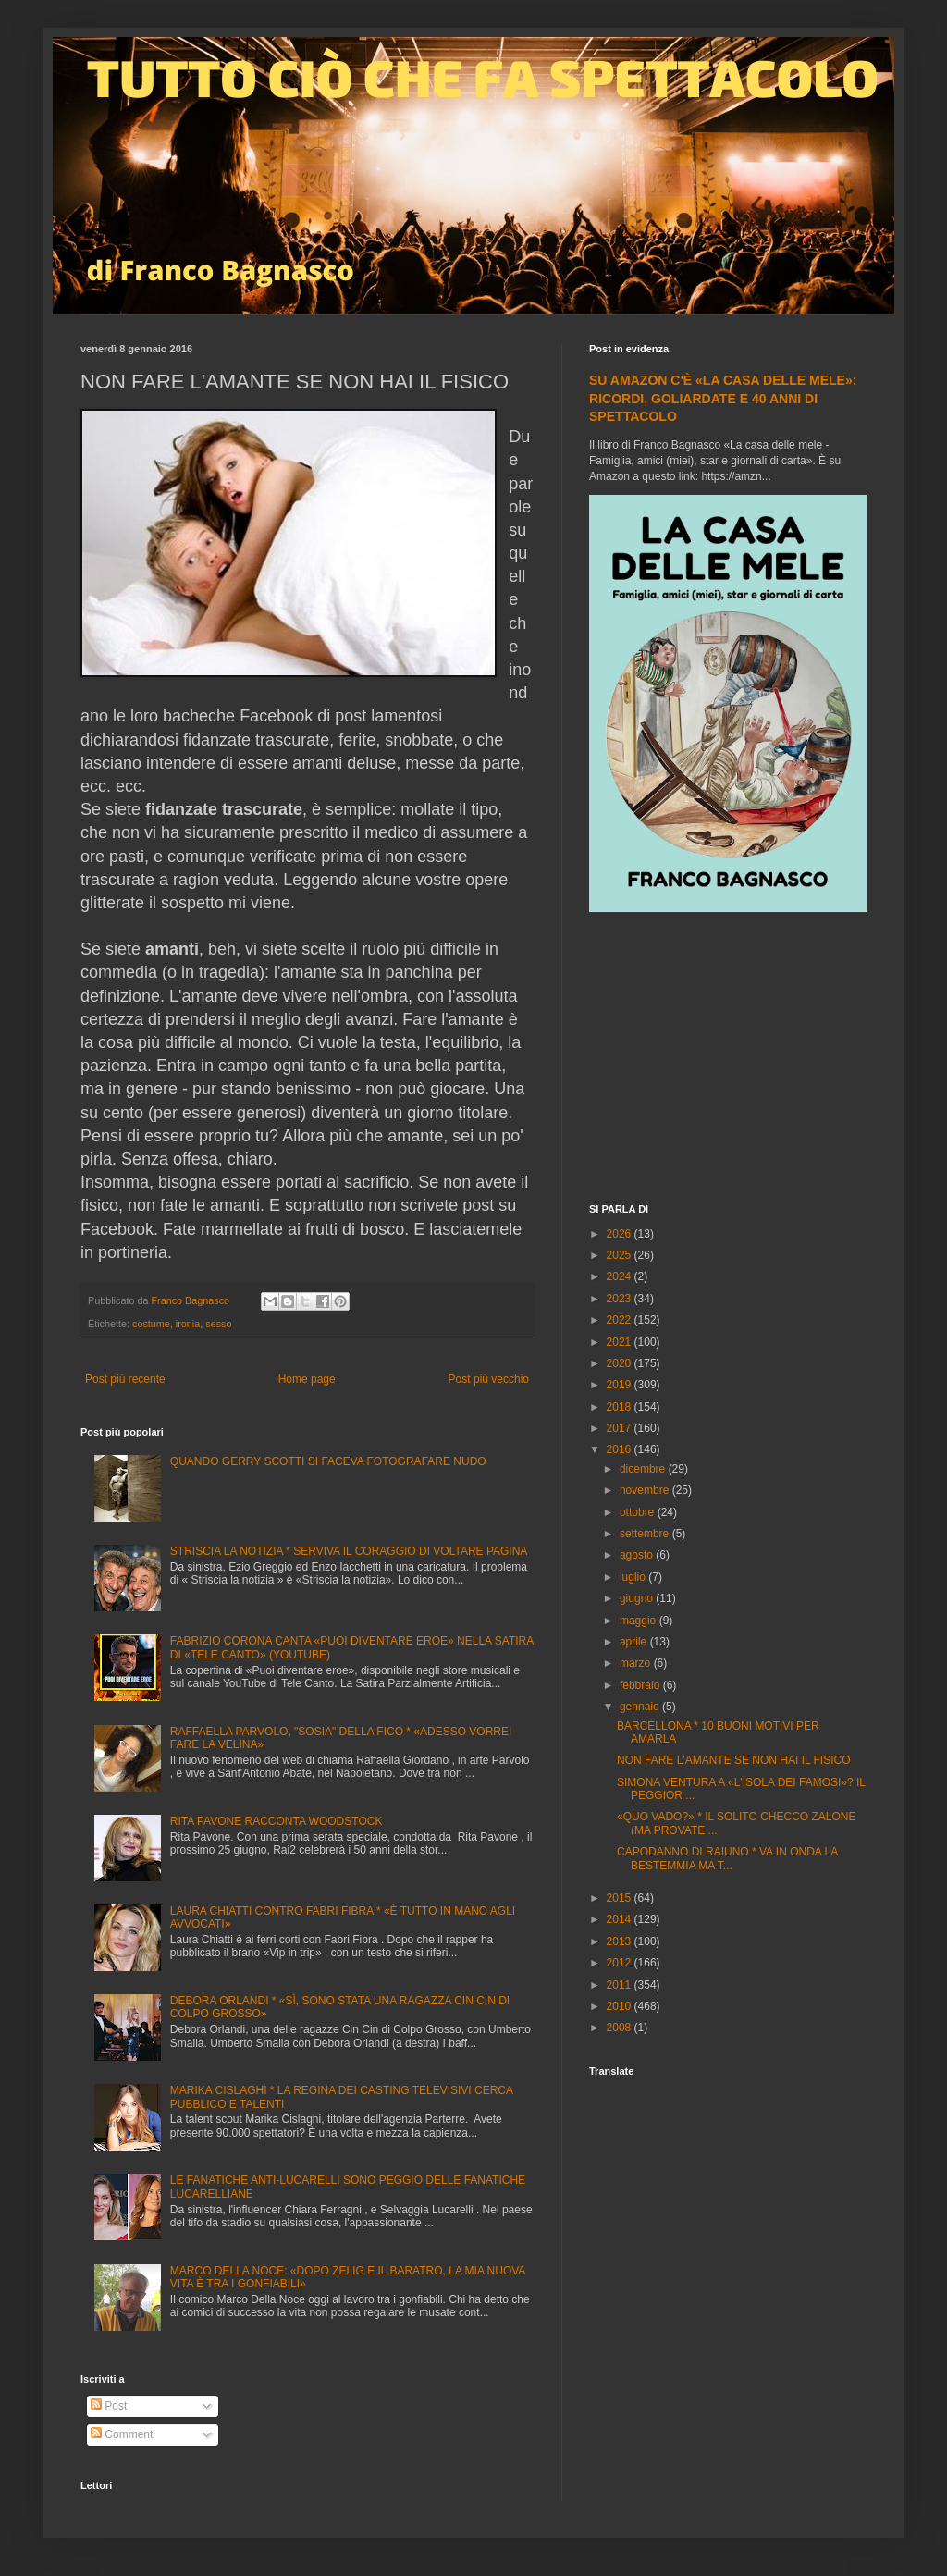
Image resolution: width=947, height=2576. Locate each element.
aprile (635, 1641)
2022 (620, 1319)
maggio (639, 1620)
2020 (620, 1363)
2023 (620, 1298)
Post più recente (125, 1379)
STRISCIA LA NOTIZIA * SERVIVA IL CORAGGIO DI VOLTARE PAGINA (349, 1551)
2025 (620, 1255)
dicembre (644, 1468)
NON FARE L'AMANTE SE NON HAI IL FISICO (734, 1760)
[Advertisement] (728, 1060)
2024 (620, 1276)
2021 (620, 1342)
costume (151, 1323)
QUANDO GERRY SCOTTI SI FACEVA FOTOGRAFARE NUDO (328, 1461)
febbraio (641, 1685)
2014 (620, 1919)
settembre (646, 1533)
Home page (307, 1379)
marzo (637, 1663)
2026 (620, 1233)
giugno (638, 1598)
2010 (620, 2006)
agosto (638, 1554)
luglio (634, 1577)
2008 (620, 2027)
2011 (620, 1984)
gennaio (641, 1706)
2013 (620, 1941)
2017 (620, 1428)
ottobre (639, 1512)
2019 (620, 1384)
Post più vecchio (489, 1379)
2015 (620, 1898)
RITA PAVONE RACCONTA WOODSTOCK (276, 1821)
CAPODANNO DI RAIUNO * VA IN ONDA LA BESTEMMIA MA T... (727, 1858)
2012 (620, 1962)
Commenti (123, 2434)
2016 (620, 1449)
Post (109, 2405)
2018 (620, 1406)
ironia (188, 1323)
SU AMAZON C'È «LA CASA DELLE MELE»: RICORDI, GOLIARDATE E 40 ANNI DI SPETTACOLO (722, 398)
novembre (646, 1490)
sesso (218, 1323)
